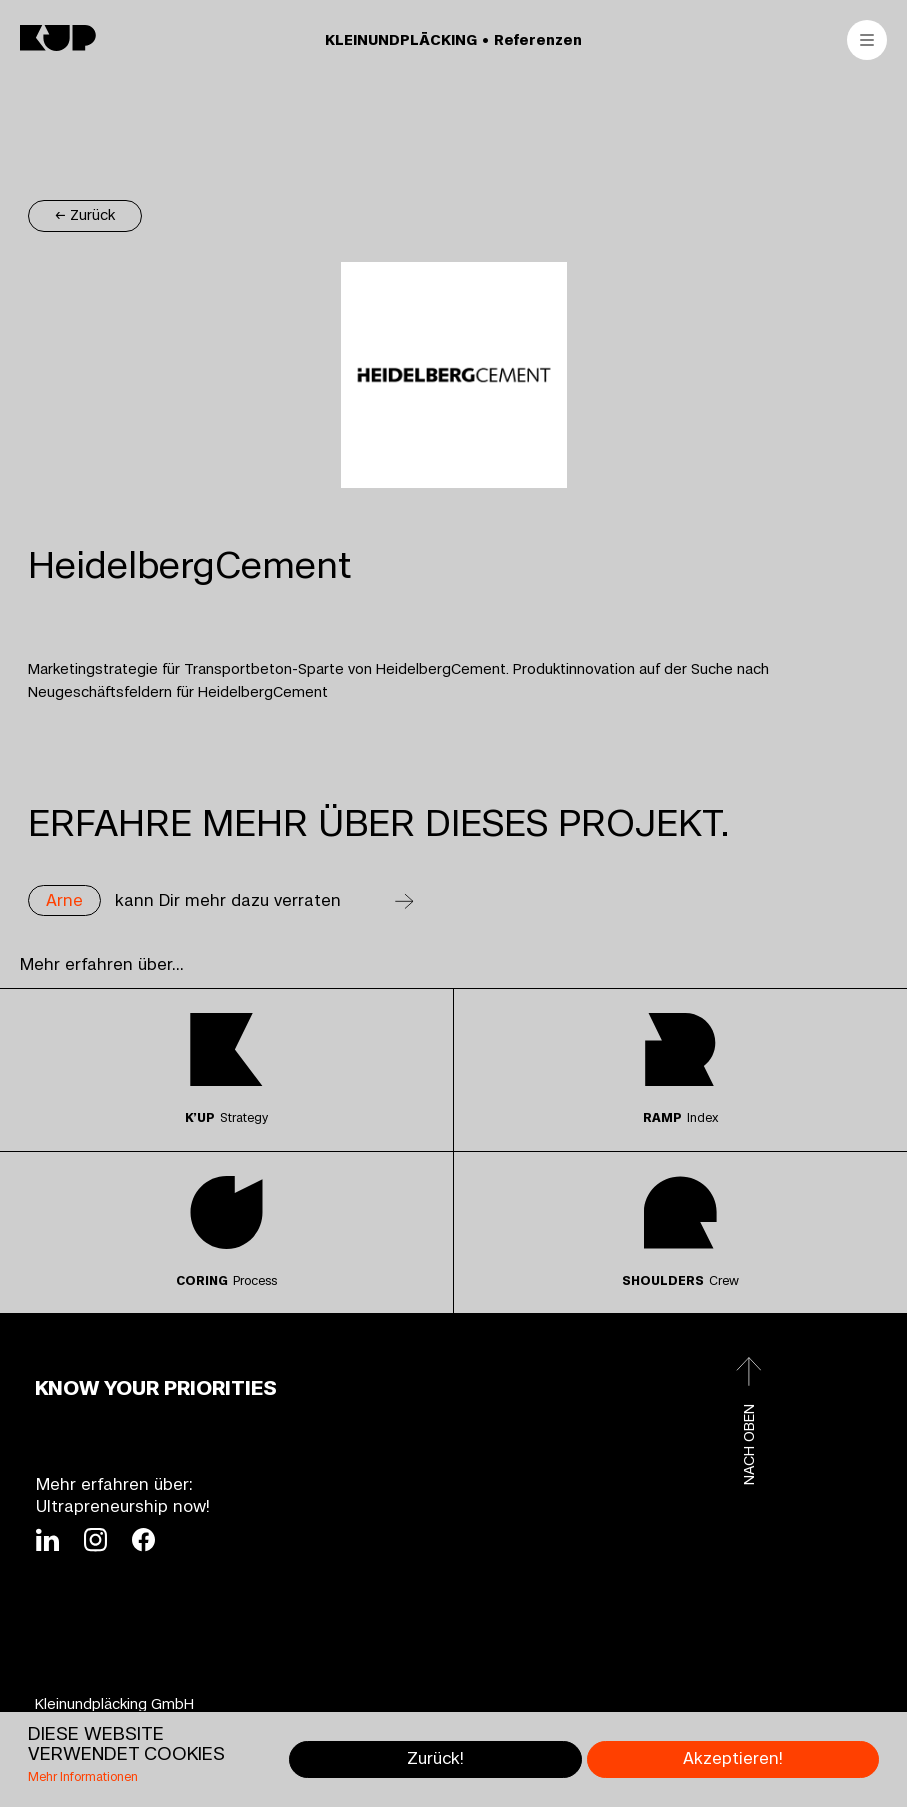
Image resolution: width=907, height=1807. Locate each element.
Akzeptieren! (733, 1758)
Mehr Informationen (83, 1777)
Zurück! (435, 1758)
